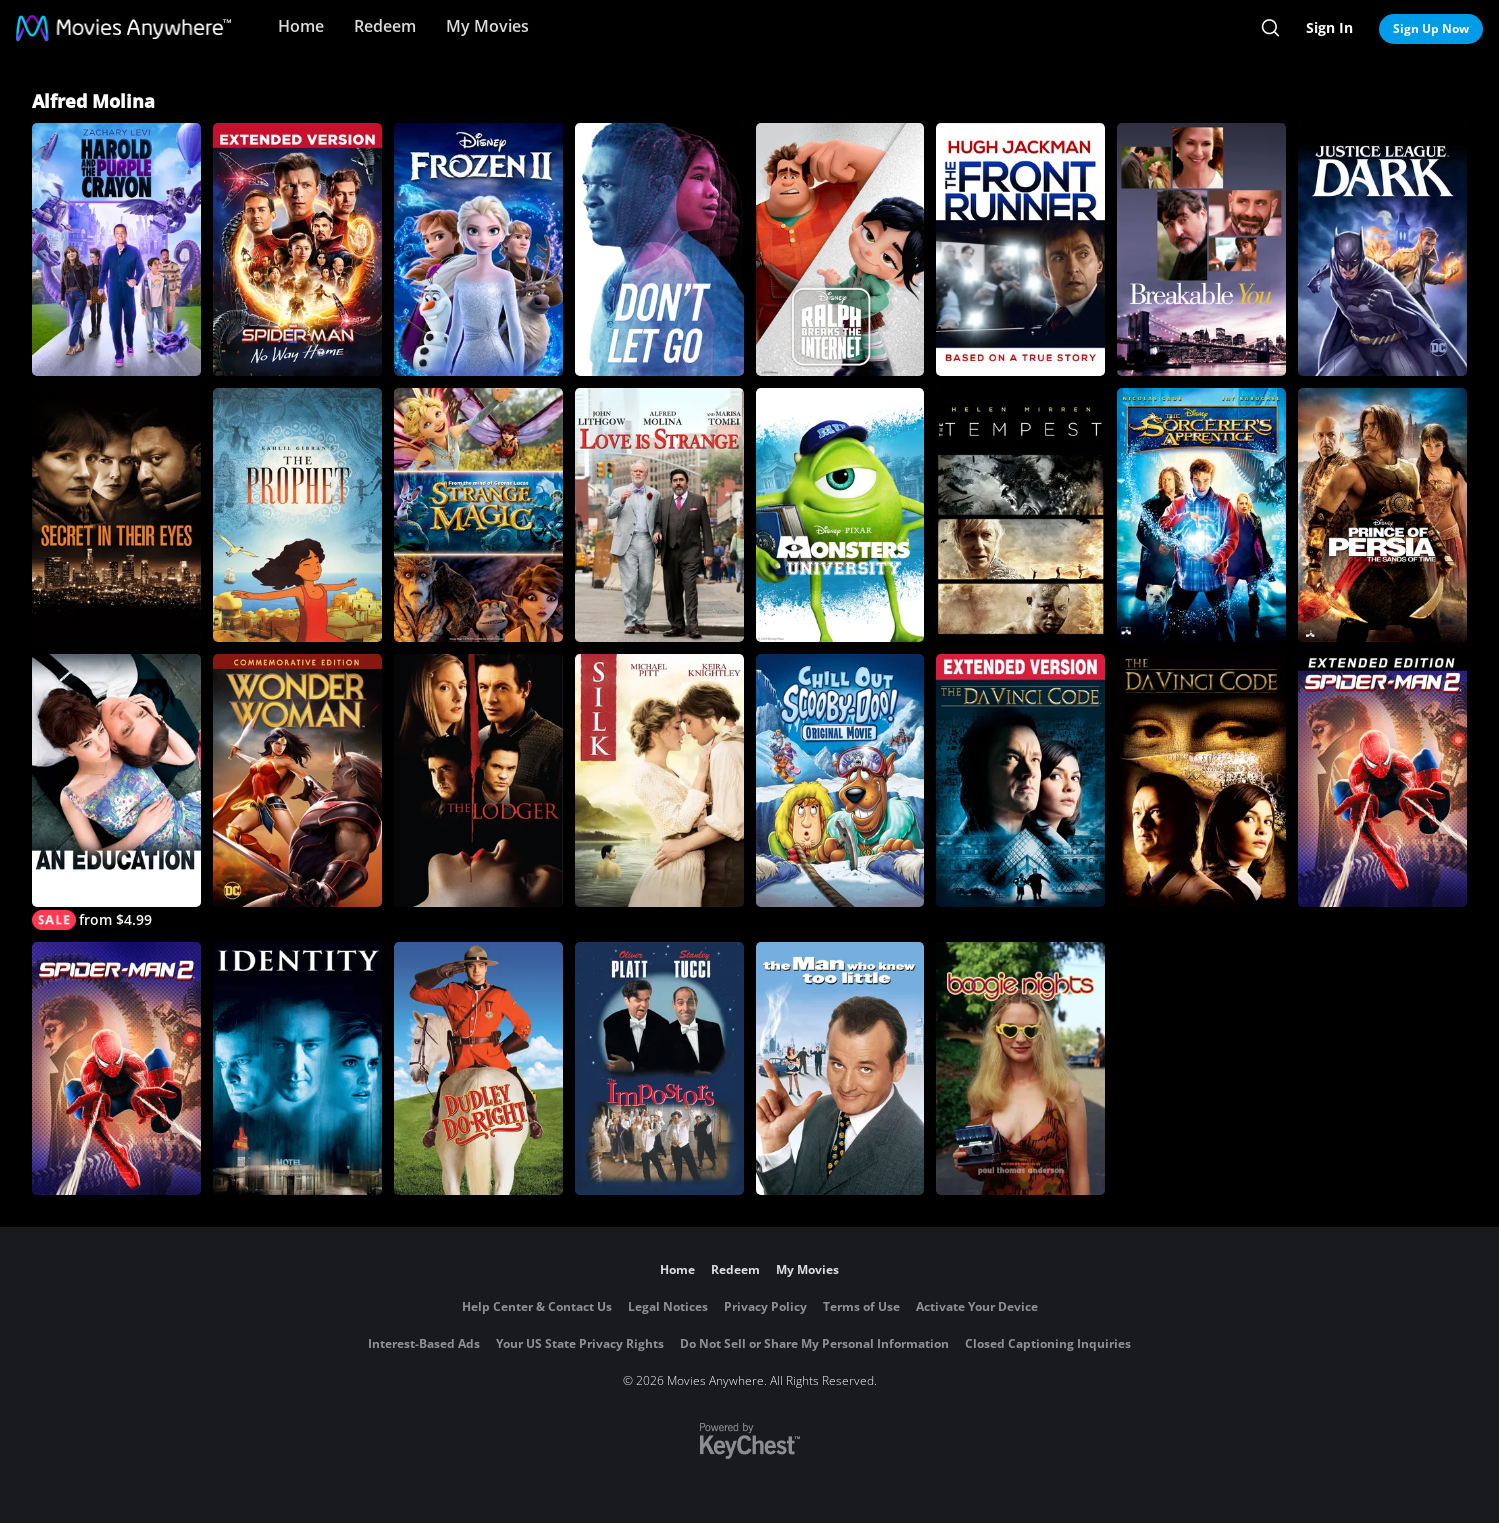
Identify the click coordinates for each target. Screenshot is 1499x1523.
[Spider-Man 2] (116, 1068)
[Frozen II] (478, 249)
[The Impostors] (659, 1068)
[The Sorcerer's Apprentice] (1201, 514)
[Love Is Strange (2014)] (659, 514)
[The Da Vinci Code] (1020, 780)
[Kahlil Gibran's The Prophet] (297, 514)
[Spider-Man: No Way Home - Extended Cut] (297, 249)
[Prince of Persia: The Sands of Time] (1382, 514)
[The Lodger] (478, 780)
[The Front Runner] (1020, 249)
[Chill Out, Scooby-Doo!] (840, 780)
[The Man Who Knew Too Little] (840, 1068)
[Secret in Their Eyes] (116, 514)
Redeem (385, 26)
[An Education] (116, 792)
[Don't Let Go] (659, 249)
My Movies (487, 26)
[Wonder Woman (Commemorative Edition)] (297, 780)
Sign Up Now (1431, 28)
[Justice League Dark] (1382, 249)
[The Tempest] (1020, 514)
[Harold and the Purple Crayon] (116, 249)
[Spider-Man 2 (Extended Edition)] (1382, 780)
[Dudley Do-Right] (478, 1068)
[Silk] (659, 780)
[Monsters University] (840, 514)
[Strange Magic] (478, 514)
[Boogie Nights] (1020, 1068)
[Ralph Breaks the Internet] (840, 249)
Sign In (1329, 27)
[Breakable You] (1201, 249)
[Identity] (297, 1068)
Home (301, 26)
